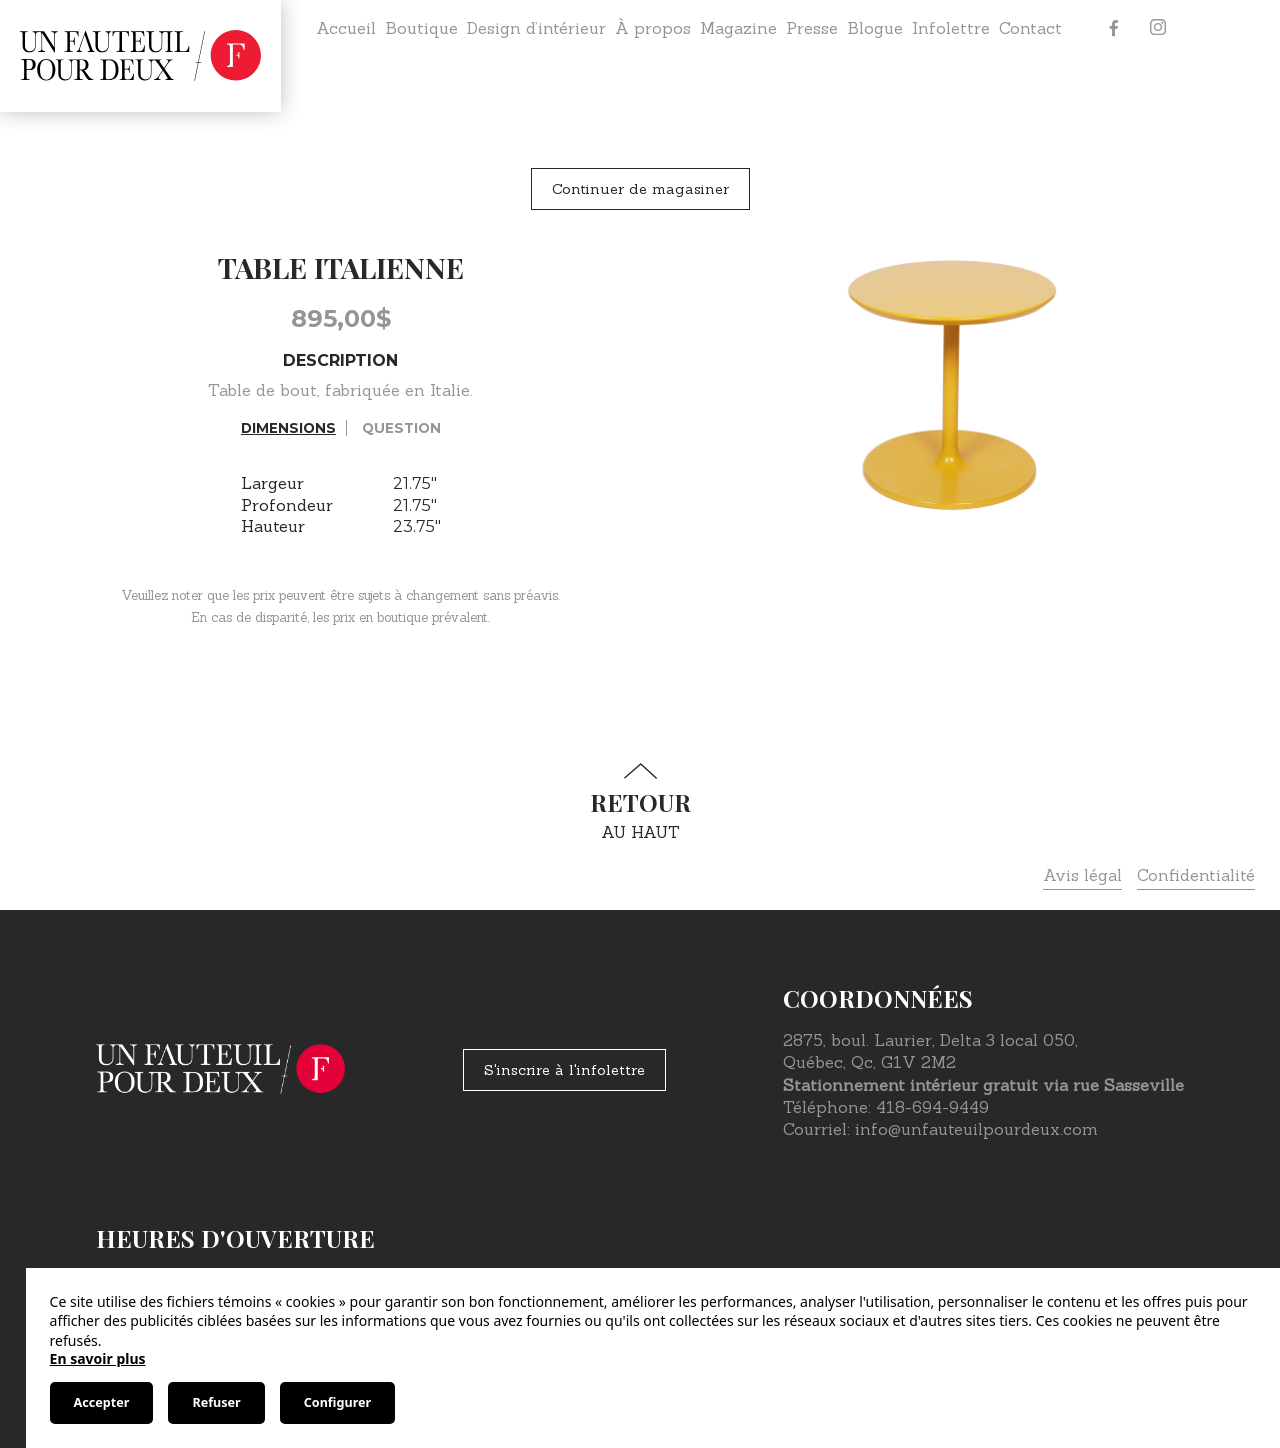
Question (401, 428)
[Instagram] (1158, 28)
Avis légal (1082, 875)
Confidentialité (1196, 875)
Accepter (102, 1402)
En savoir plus (98, 1358)
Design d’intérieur (536, 28)
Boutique (421, 28)
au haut (640, 802)
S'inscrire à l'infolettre (564, 1070)
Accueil (346, 28)
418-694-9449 (932, 1107)
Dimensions (288, 428)
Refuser (216, 1402)
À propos (653, 28)
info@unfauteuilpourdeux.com (976, 1129)
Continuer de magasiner (640, 189)
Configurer (337, 1402)
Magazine (738, 28)
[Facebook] (1114, 28)
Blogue (875, 28)
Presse (812, 28)
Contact (1030, 28)
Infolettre (951, 28)
